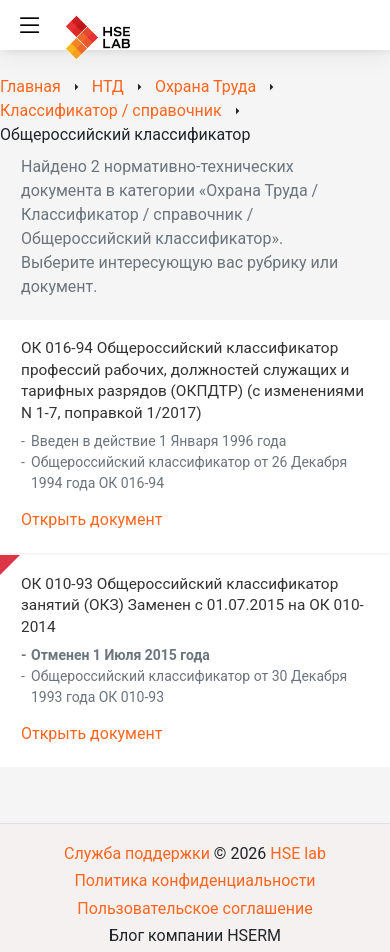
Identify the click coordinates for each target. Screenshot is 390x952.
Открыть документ (91, 519)
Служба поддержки (137, 853)
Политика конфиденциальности (194, 880)
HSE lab (298, 853)
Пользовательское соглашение (195, 908)
